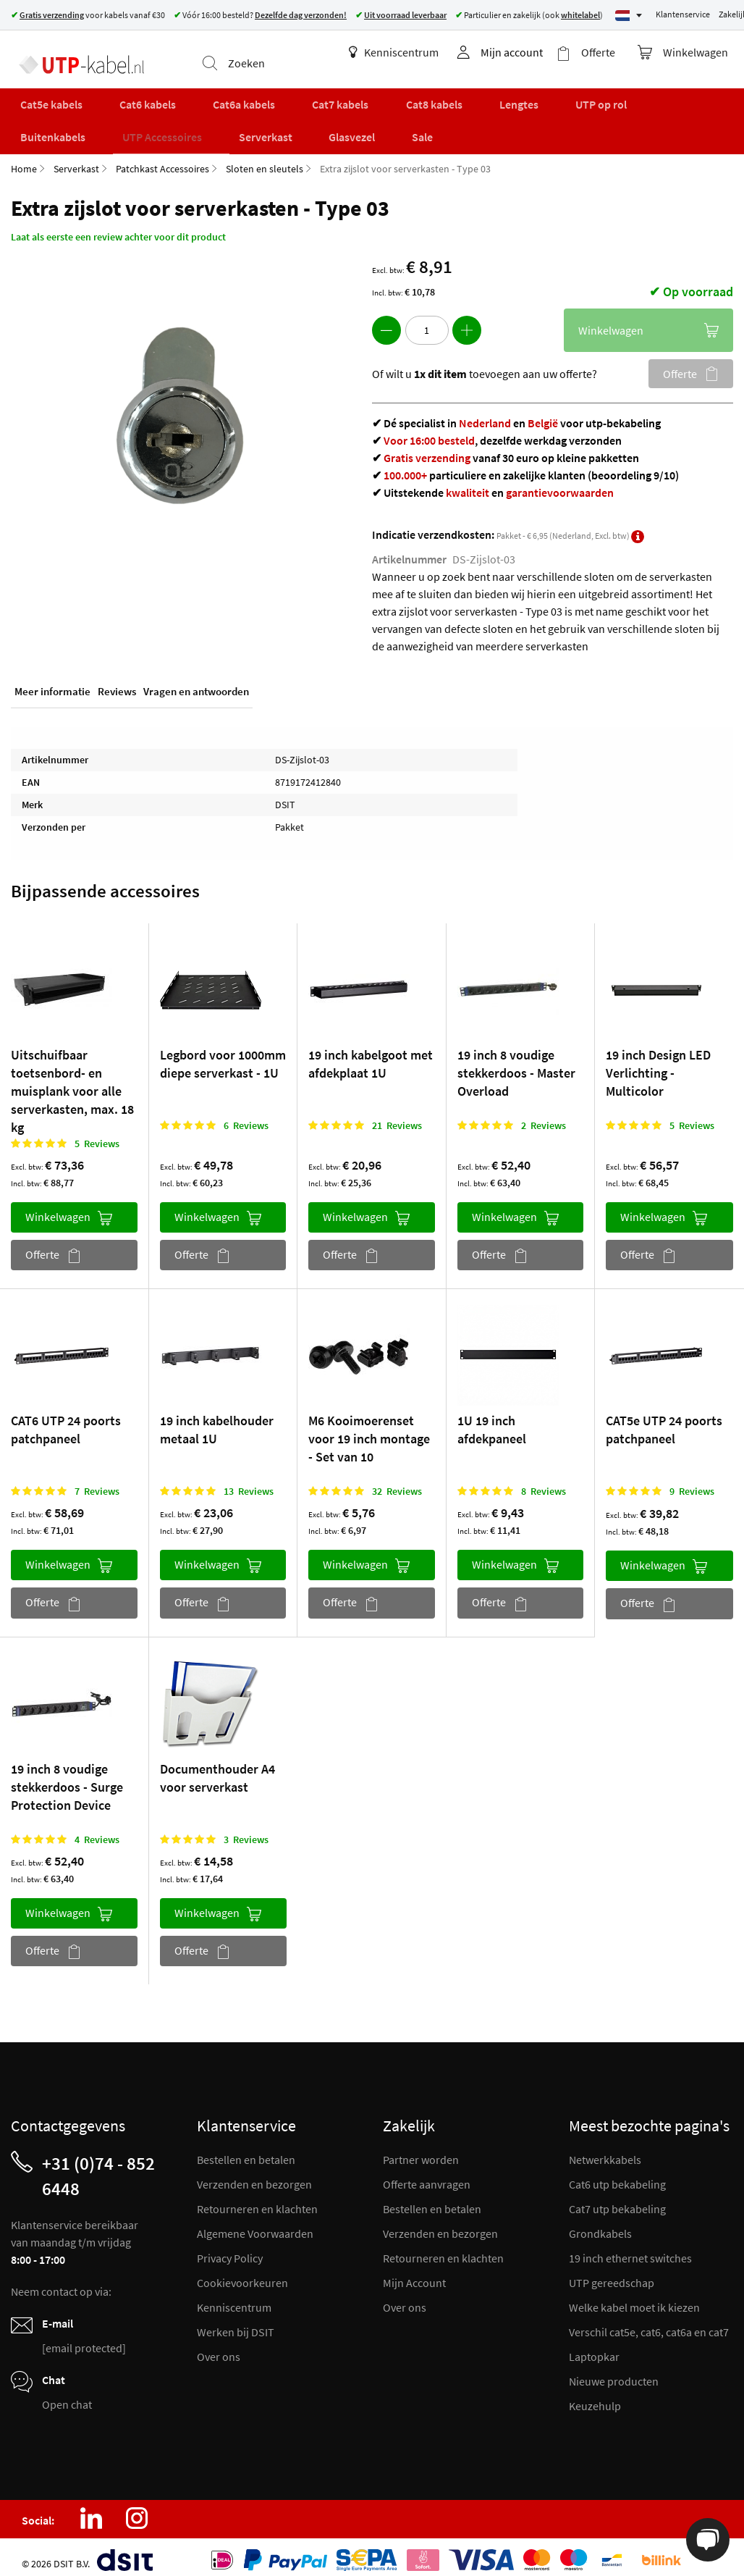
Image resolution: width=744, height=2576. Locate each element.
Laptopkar (594, 2345)
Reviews (117, 683)
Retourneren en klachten (257, 2198)
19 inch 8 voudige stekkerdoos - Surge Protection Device (67, 1775)
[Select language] (628, 15)
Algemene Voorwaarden (255, 2222)
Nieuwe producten (614, 2370)
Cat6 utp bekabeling (617, 2173)
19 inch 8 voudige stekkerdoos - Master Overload (516, 1062)
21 (397, 1114)
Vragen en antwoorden (196, 683)
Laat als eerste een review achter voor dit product (118, 225)
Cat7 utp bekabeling (617, 2198)
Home (24, 157)
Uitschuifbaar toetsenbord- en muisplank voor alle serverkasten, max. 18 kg (72, 1080)
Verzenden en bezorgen (254, 2173)
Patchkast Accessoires (162, 157)
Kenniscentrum (409, 52)
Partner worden (421, 2148)
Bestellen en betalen (246, 2148)
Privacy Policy (230, 2247)
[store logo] (74, 54)
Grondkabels (600, 2222)
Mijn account (527, 52)
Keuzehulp (595, 2395)
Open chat (67, 2393)
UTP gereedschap (611, 2272)
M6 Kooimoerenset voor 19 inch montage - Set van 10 (369, 1427)
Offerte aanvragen (426, 2173)
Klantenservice (683, 14)
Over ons (218, 2345)
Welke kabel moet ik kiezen (634, 2296)
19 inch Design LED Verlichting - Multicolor (658, 1062)
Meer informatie (52, 683)
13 (249, 1480)
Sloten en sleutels (264, 157)
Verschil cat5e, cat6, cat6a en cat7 (649, 2321)
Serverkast (76, 157)
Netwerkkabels (605, 2148)
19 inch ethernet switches (630, 2247)
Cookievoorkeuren (242, 2272)
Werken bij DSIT (235, 2321)
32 (397, 1480)
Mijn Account (414, 2272)
